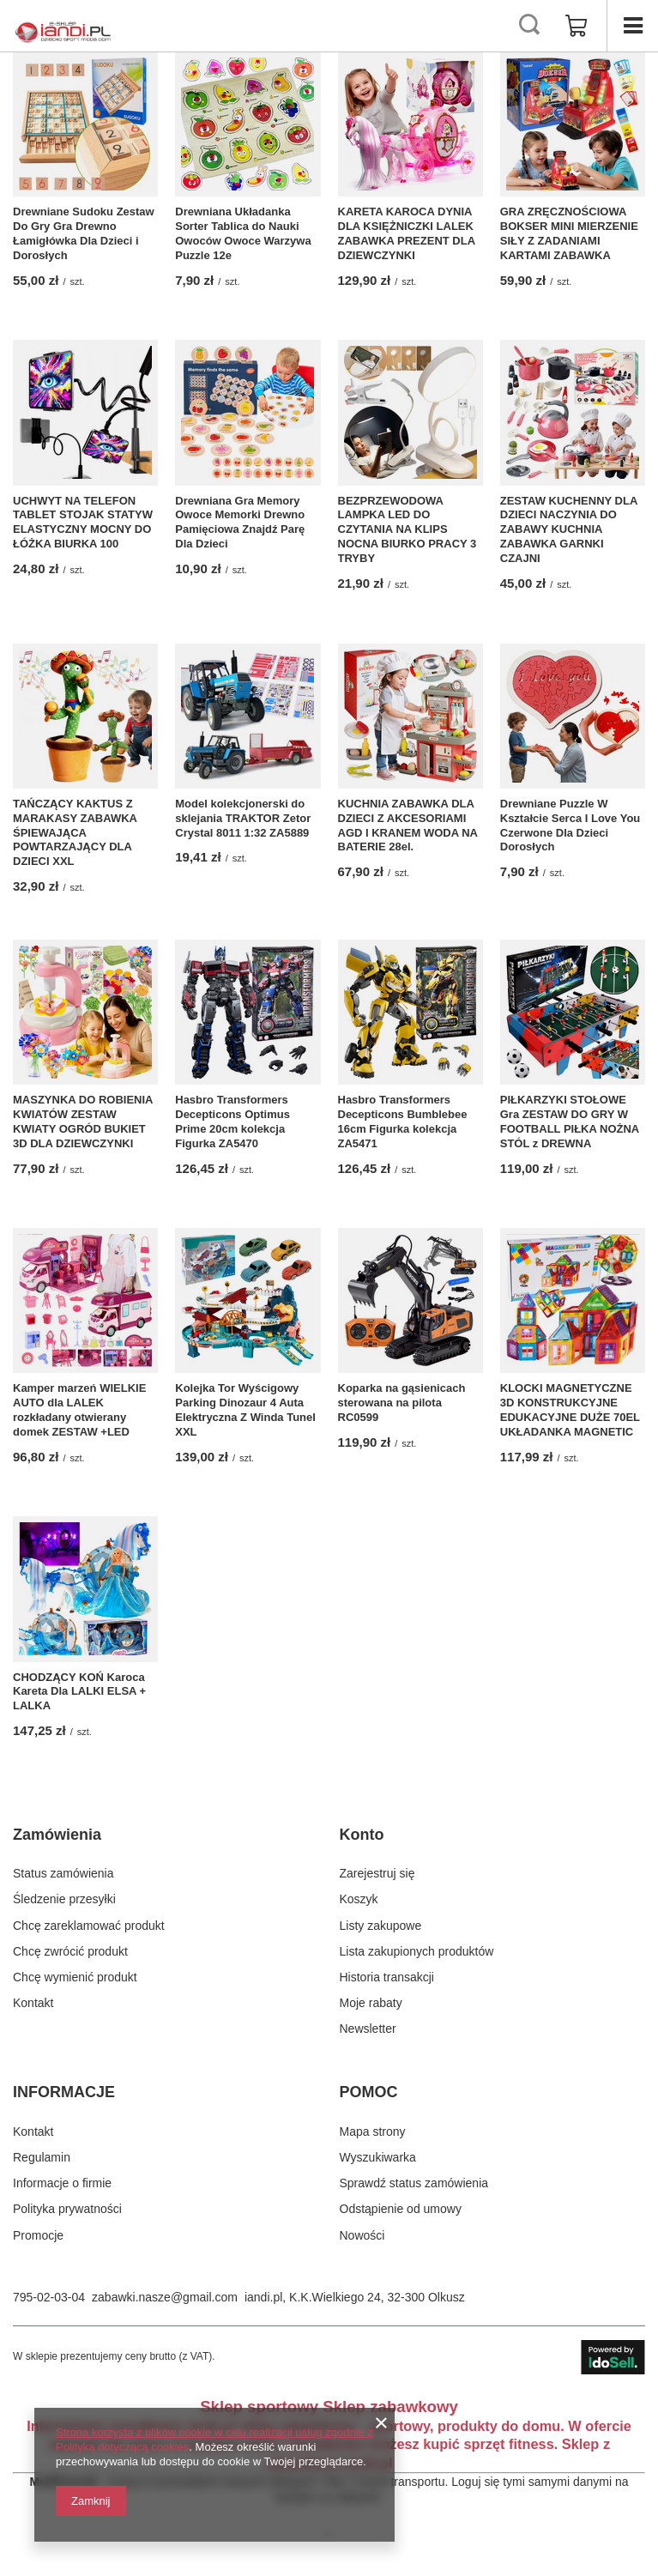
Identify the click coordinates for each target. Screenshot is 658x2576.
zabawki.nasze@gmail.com (165, 2297)
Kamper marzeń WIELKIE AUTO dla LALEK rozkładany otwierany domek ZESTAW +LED (79, 1410)
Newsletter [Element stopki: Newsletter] (368, 2028)
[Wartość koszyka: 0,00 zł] (576, 25)
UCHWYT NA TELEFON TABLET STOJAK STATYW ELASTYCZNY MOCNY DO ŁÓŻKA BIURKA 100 (83, 522)
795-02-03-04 (49, 2297)
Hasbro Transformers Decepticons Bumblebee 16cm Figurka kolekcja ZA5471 (403, 1121)
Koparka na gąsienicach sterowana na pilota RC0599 (402, 1403)
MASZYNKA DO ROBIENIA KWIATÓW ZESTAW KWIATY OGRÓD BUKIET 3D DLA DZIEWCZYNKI (83, 1121)
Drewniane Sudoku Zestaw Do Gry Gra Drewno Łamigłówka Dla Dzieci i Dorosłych (83, 233)
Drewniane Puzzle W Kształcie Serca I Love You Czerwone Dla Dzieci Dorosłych (570, 825)
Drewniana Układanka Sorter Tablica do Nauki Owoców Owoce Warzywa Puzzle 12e (243, 233)
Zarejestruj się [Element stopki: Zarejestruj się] (377, 1873)
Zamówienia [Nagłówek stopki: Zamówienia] (57, 1834)
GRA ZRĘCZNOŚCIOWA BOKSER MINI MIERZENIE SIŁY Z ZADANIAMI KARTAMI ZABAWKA (569, 233)
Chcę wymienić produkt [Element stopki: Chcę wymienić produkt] (75, 1977)
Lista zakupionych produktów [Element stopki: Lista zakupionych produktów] (417, 1951)
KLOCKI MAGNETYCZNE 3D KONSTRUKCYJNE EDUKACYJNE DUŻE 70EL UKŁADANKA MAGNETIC (570, 1410)
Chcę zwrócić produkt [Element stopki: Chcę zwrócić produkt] (70, 1951)
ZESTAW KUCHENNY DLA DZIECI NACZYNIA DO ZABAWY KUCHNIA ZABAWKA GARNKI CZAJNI (568, 529)
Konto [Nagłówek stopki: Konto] (362, 1834)
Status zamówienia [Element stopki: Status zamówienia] (63, 1873)
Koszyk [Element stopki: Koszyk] (359, 1899)
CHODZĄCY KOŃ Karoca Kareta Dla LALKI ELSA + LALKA (79, 1692)
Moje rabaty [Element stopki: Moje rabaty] (371, 2003)
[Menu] (632, 25)
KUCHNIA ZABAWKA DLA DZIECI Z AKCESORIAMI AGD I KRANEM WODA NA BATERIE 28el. (408, 825)
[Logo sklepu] (62, 26)
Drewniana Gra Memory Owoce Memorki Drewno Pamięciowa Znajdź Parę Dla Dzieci (240, 522)
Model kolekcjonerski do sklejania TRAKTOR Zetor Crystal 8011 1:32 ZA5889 (243, 818)
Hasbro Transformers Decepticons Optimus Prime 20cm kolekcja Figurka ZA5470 (232, 1121)
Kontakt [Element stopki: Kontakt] (33, 2003)
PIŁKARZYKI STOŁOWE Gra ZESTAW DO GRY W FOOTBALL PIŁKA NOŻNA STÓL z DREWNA (569, 1121)
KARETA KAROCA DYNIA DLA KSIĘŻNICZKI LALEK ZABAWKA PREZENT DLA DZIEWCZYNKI (406, 233)
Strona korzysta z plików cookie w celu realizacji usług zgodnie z (214, 2432)
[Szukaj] (529, 25)
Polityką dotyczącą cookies (122, 2446)
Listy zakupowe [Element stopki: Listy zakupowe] (381, 1925)
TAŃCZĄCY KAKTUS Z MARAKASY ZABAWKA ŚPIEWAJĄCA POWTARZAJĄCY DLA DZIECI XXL (74, 832)
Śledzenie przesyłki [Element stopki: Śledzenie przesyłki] (64, 1899)
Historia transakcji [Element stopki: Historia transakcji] (387, 1977)
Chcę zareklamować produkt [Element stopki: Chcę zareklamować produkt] (89, 1925)
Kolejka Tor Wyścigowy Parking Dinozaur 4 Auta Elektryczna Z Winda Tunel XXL (245, 1410)
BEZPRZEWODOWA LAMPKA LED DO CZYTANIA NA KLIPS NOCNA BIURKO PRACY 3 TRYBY (407, 529)
